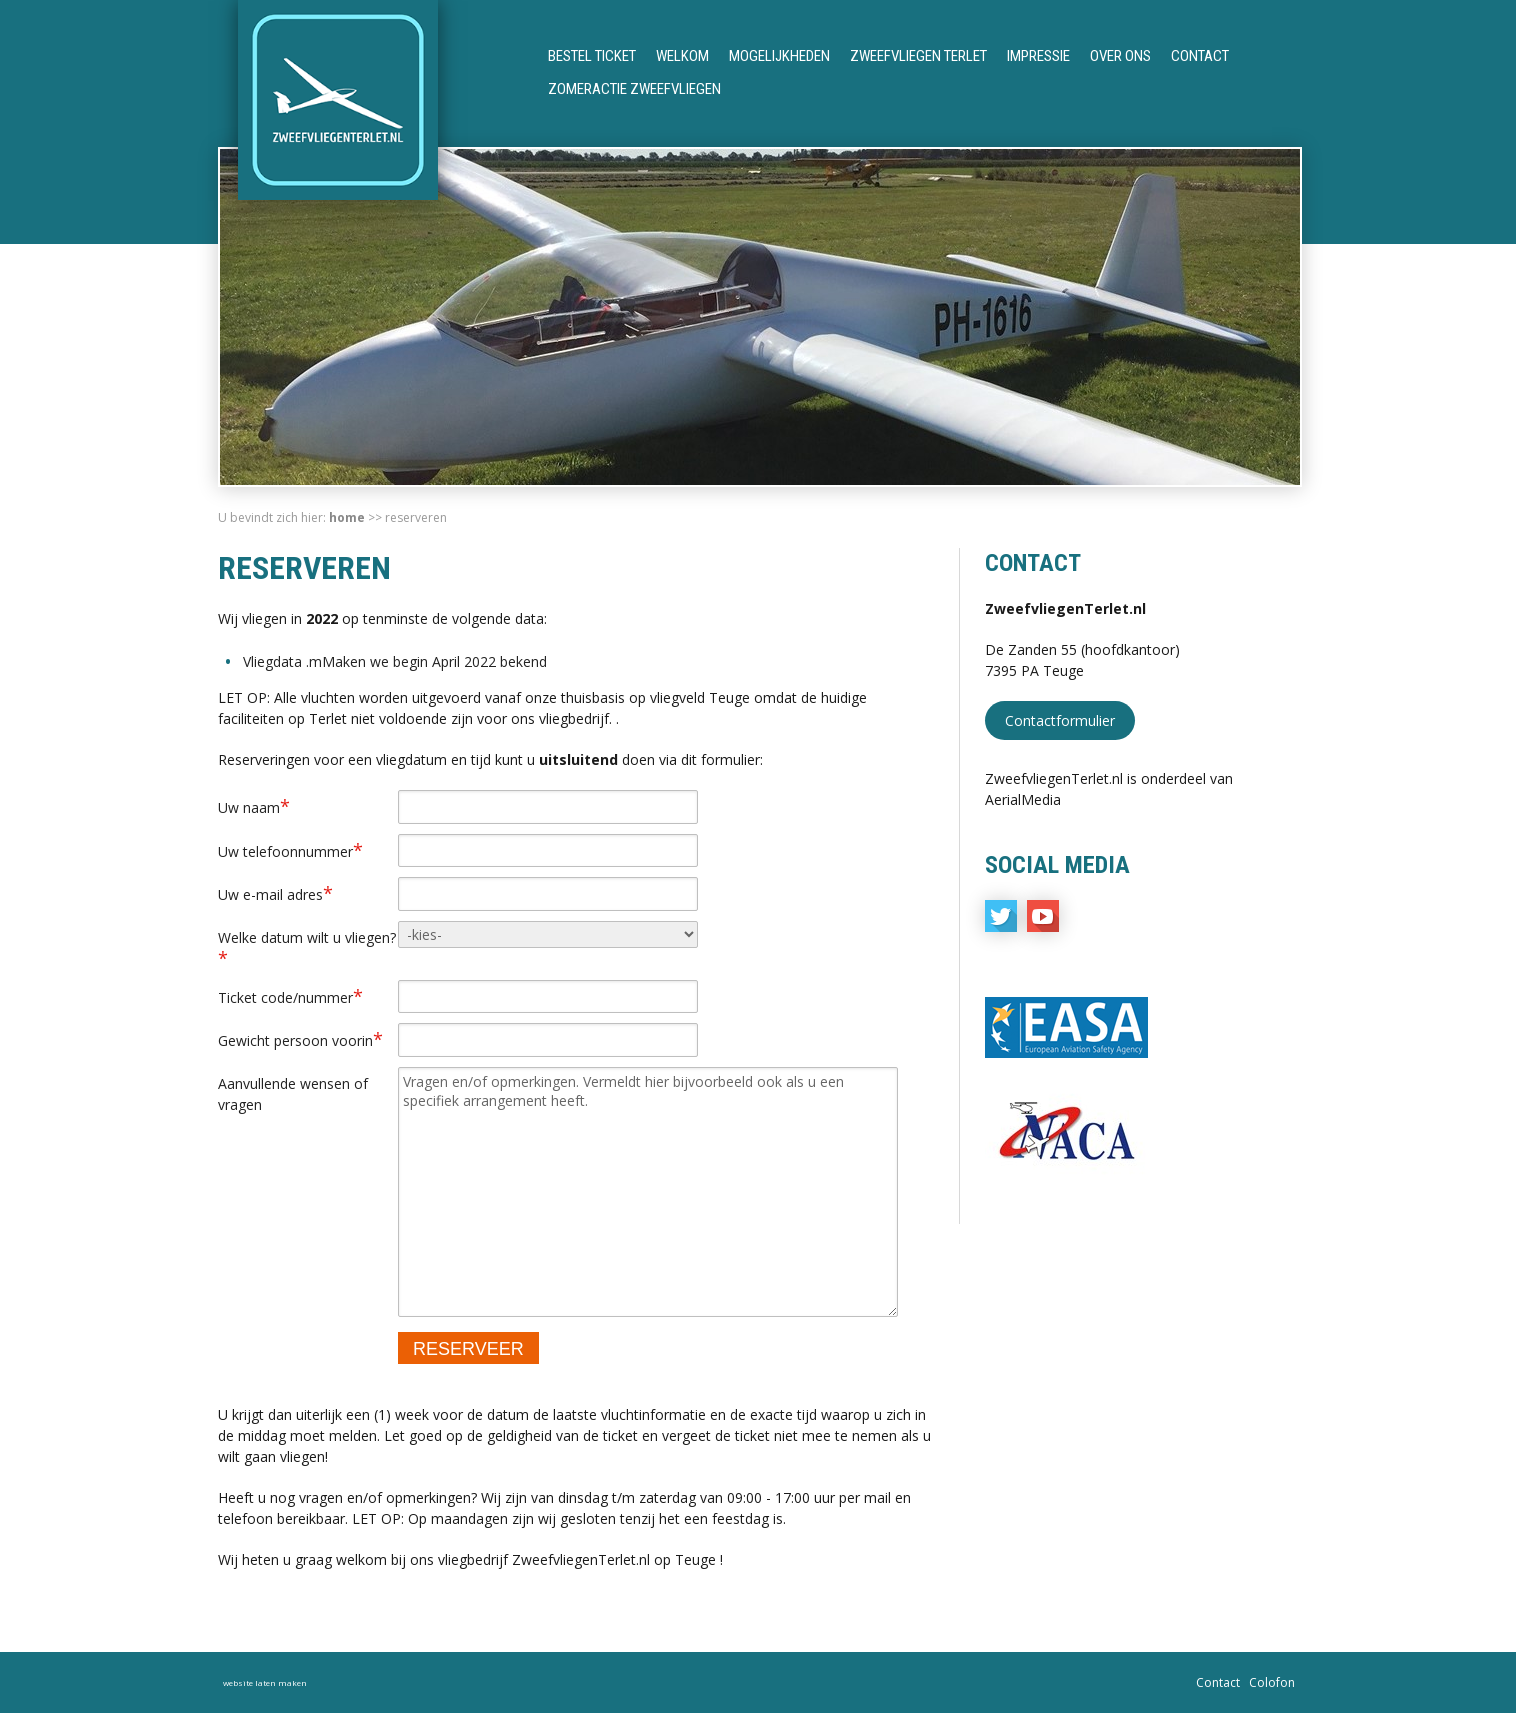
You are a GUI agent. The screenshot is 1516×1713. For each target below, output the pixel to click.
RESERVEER (468, 1349)
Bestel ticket (592, 56)
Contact (1200, 56)
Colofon (1272, 1682)
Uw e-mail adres (275, 893)
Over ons (1120, 56)
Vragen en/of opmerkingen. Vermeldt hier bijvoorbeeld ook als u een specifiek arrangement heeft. (648, 1192)
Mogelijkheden (779, 56)
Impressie (1038, 56)
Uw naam (254, 806)
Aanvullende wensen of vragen (293, 1094)
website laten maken (265, 1682)
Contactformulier (1060, 720)
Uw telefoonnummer (290, 850)
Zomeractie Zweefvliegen (634, 89)
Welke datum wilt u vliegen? (307, 949)
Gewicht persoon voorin (300, 1039)
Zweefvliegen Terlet (918, 56)
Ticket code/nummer (290, 996)
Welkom (682, 56)
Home (347, 517)
